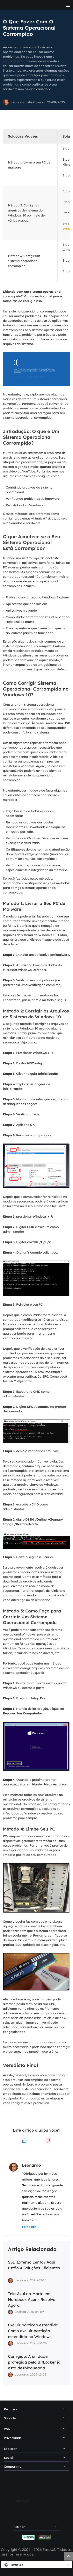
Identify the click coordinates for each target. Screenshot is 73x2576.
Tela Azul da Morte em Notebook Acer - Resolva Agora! (31, 2299)
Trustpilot (22, 2501)
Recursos (11, 2409)
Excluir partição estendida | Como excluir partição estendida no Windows (34, 2331)
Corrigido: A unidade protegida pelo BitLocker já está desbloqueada (34, 2362)
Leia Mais (29, 2227)
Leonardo (18, 102)
